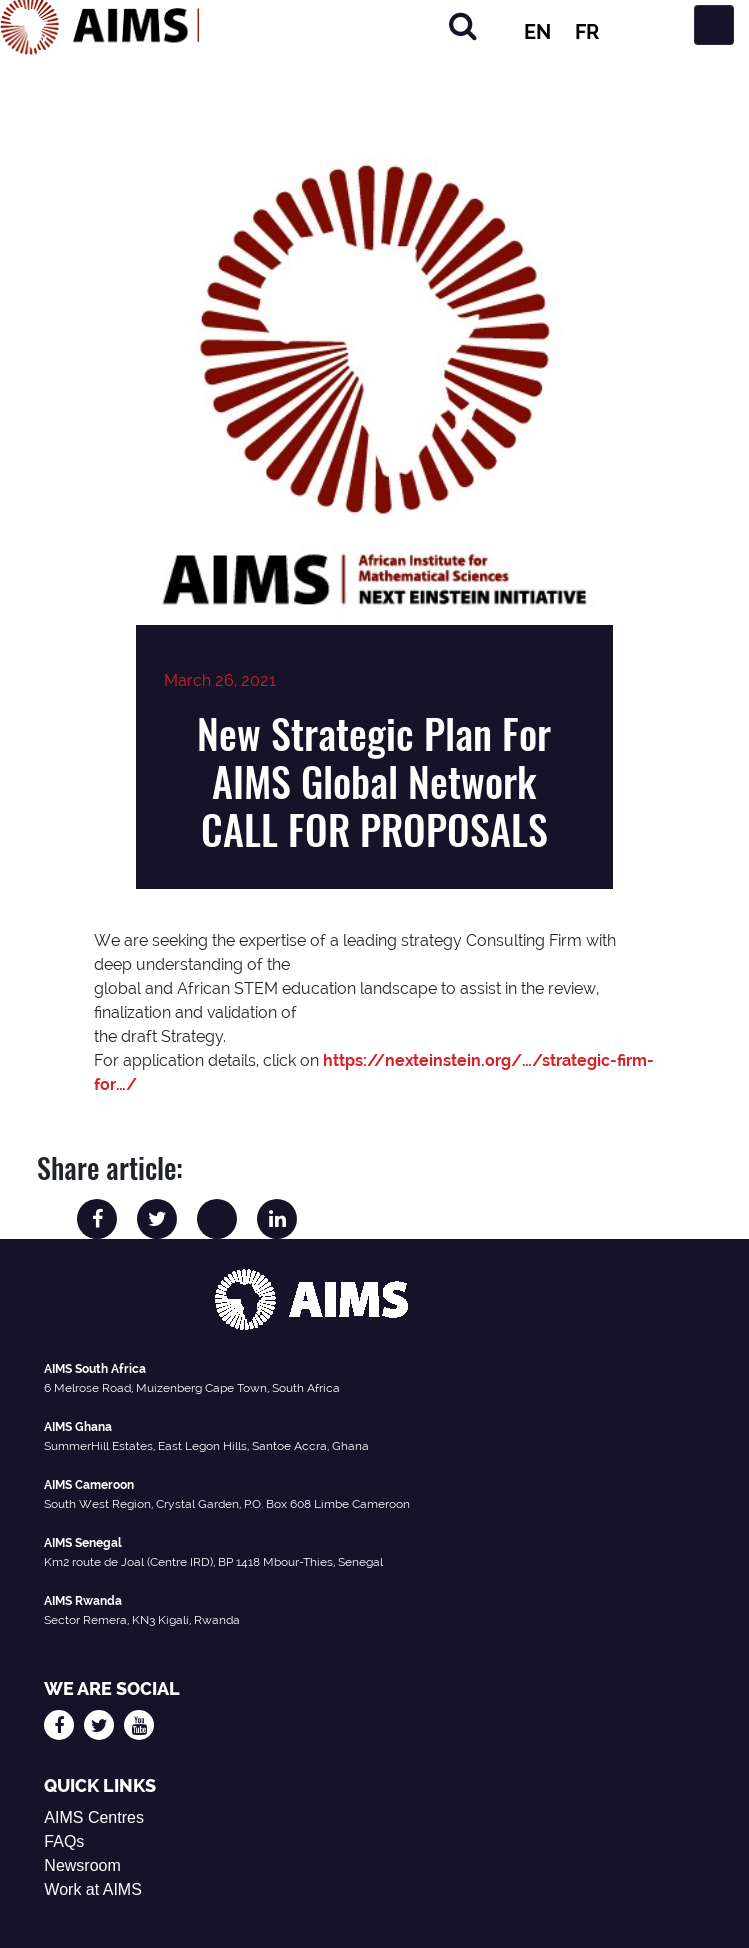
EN (537, 32)
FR (587, 32)
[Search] (463, 25)
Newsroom (82, 1865)
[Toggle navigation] (714, 25)
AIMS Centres (94, 1817)
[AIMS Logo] (100, 25)
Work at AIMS (93, 1889)
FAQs (64, 1841)
